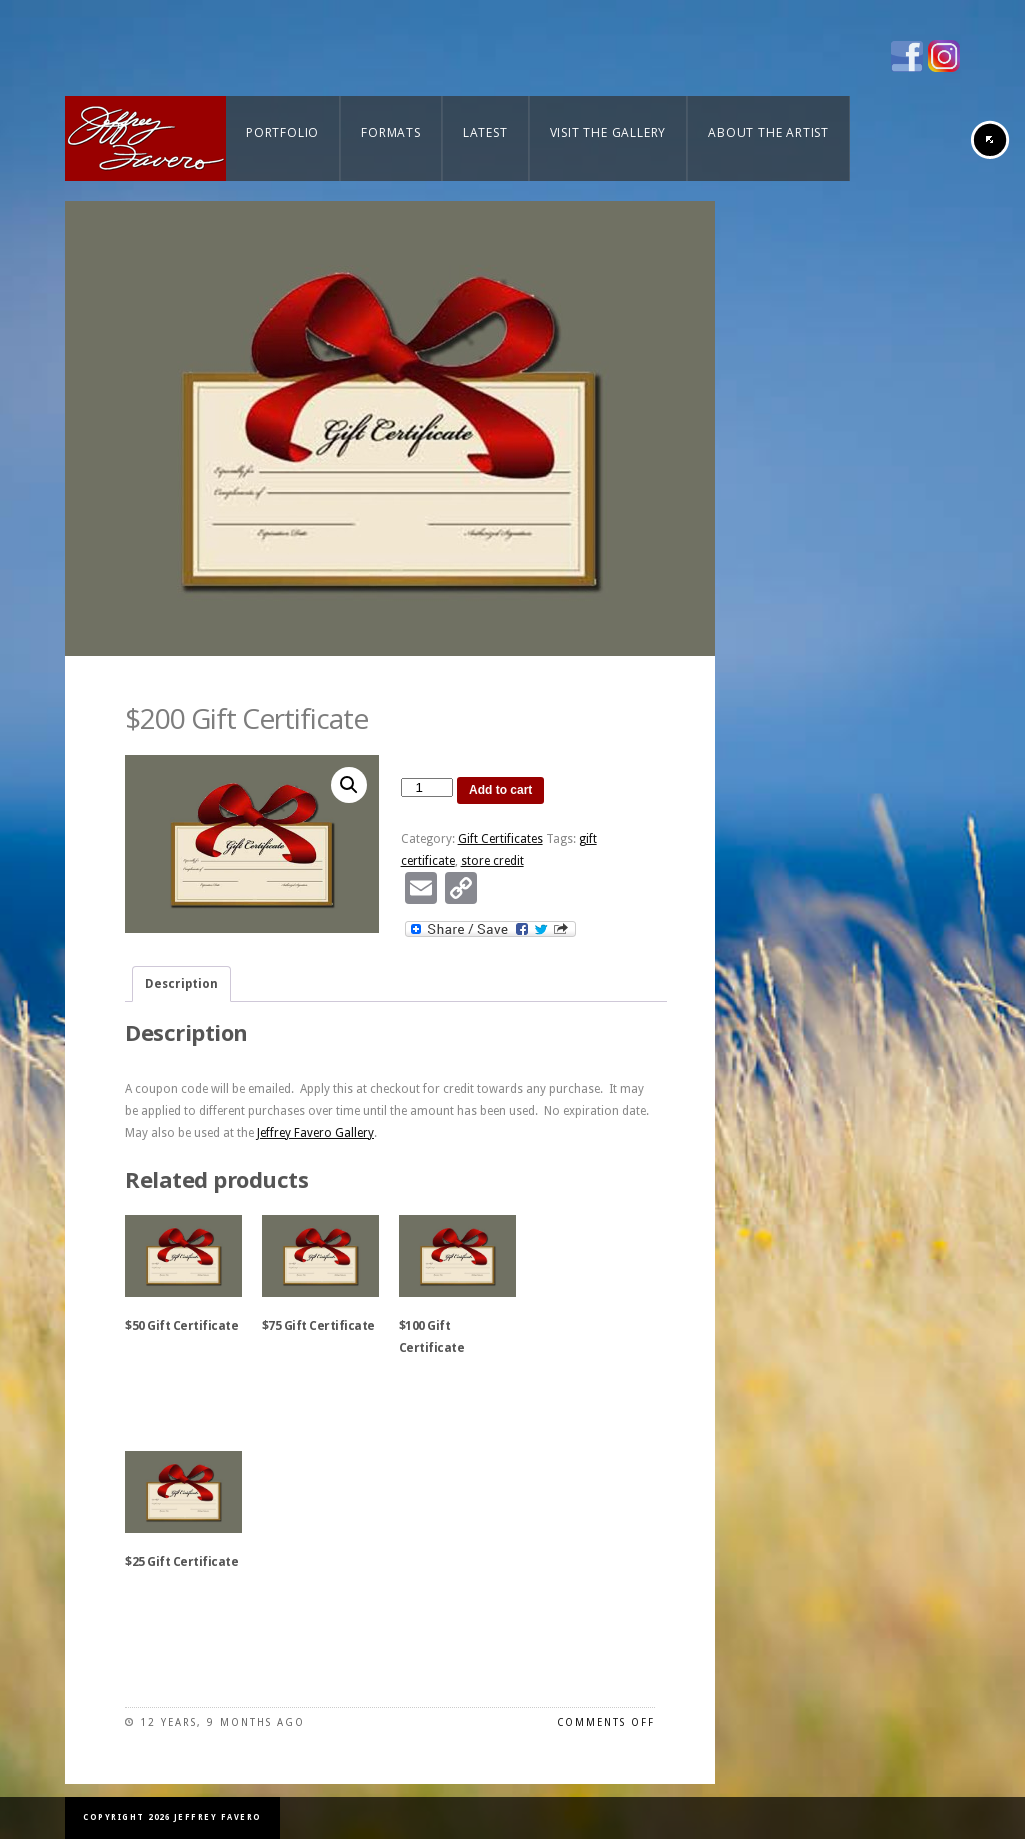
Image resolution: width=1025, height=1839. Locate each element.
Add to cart (500, 790)
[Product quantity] (427, 787)
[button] (349, 785)
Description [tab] (181, 984)
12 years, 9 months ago (222, 1722)
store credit (492, 861)
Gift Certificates (500, 839)
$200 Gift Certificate (246, 718)
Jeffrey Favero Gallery (315, 1133)
